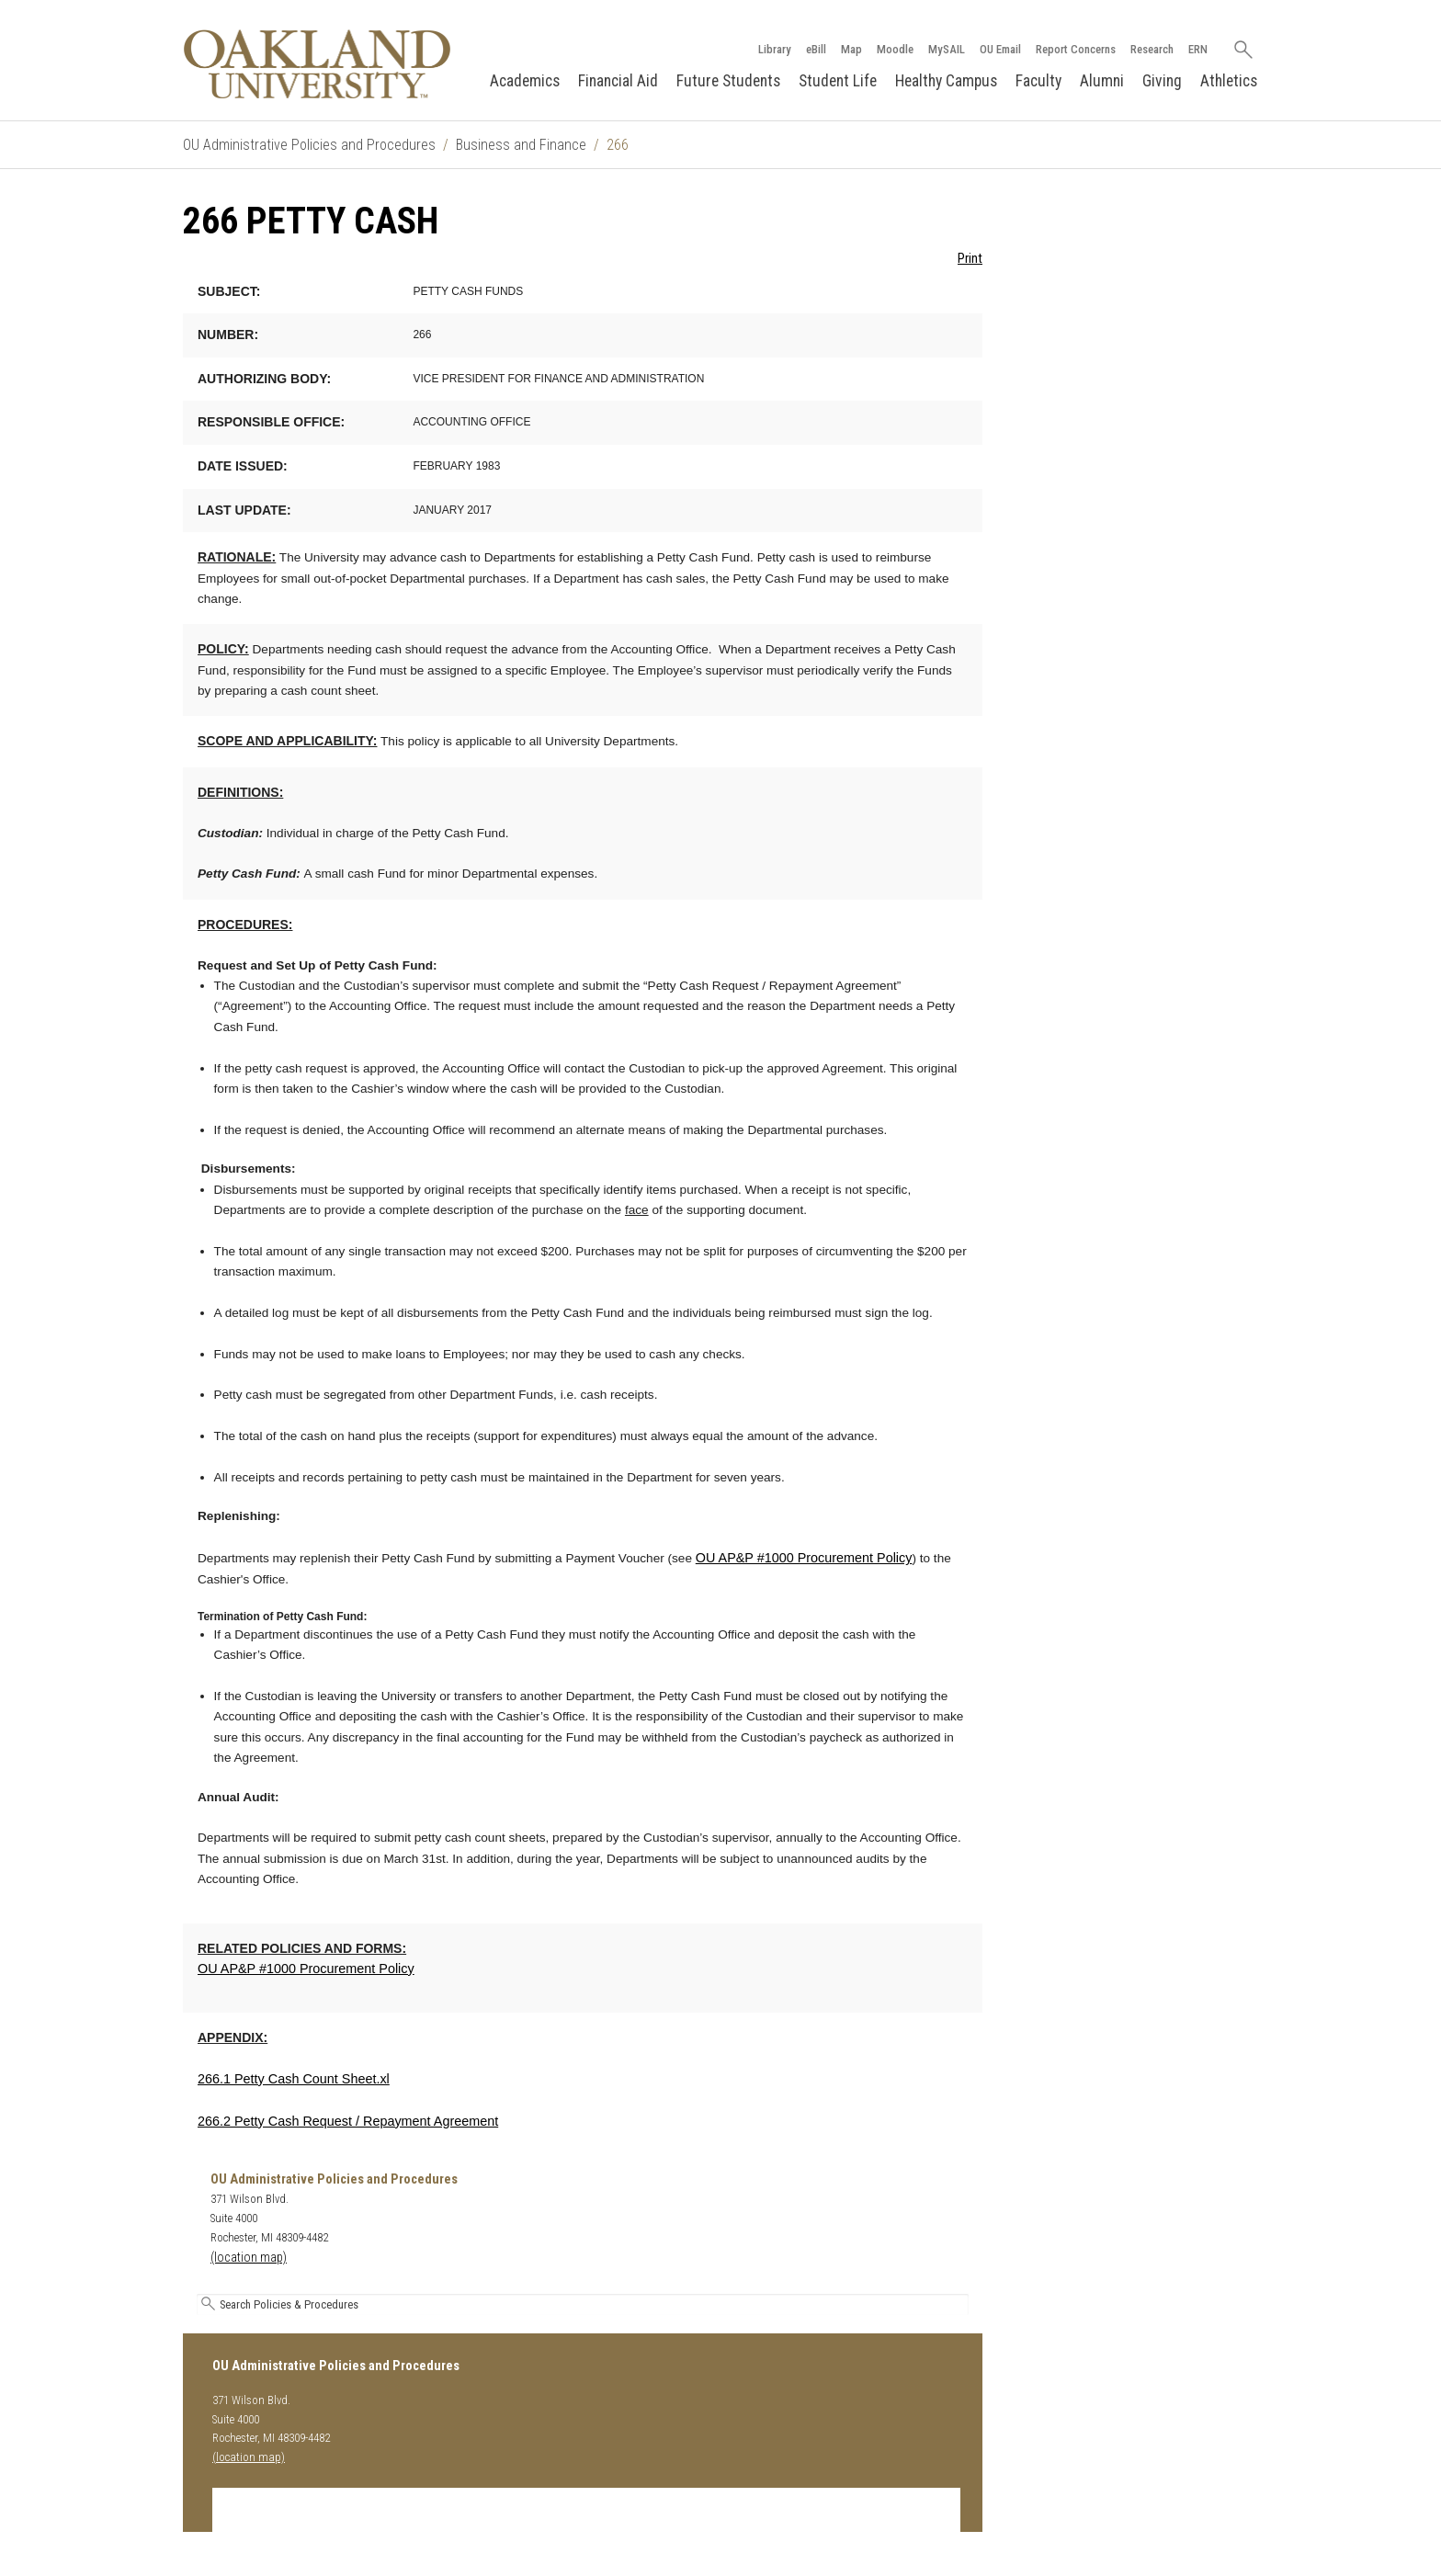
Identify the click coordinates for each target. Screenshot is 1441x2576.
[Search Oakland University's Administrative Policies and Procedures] (583, 2304)
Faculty (1038, 81)
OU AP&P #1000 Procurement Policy (804, 1557)
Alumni (1102, 81)
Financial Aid (618, 81)
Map (851, 49)
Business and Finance (521, 144)
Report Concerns (1076, 49)
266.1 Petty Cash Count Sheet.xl (294, 2078)
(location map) (248, 2257)
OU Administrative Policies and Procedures (309, 144)
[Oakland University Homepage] (317, 63)
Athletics (1228, 81)
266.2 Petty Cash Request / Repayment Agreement (348, 2121)
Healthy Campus (946, 81)
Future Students (728, 81)
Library (774, 49)
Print (970, 259)
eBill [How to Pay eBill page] (816, 49)
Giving (1162, 81)
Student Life (838, 81)
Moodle (895, 49)
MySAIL (946, 49)
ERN (1198, 49)
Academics (525, 81)
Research (1152, 49)
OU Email (1000, 49)
